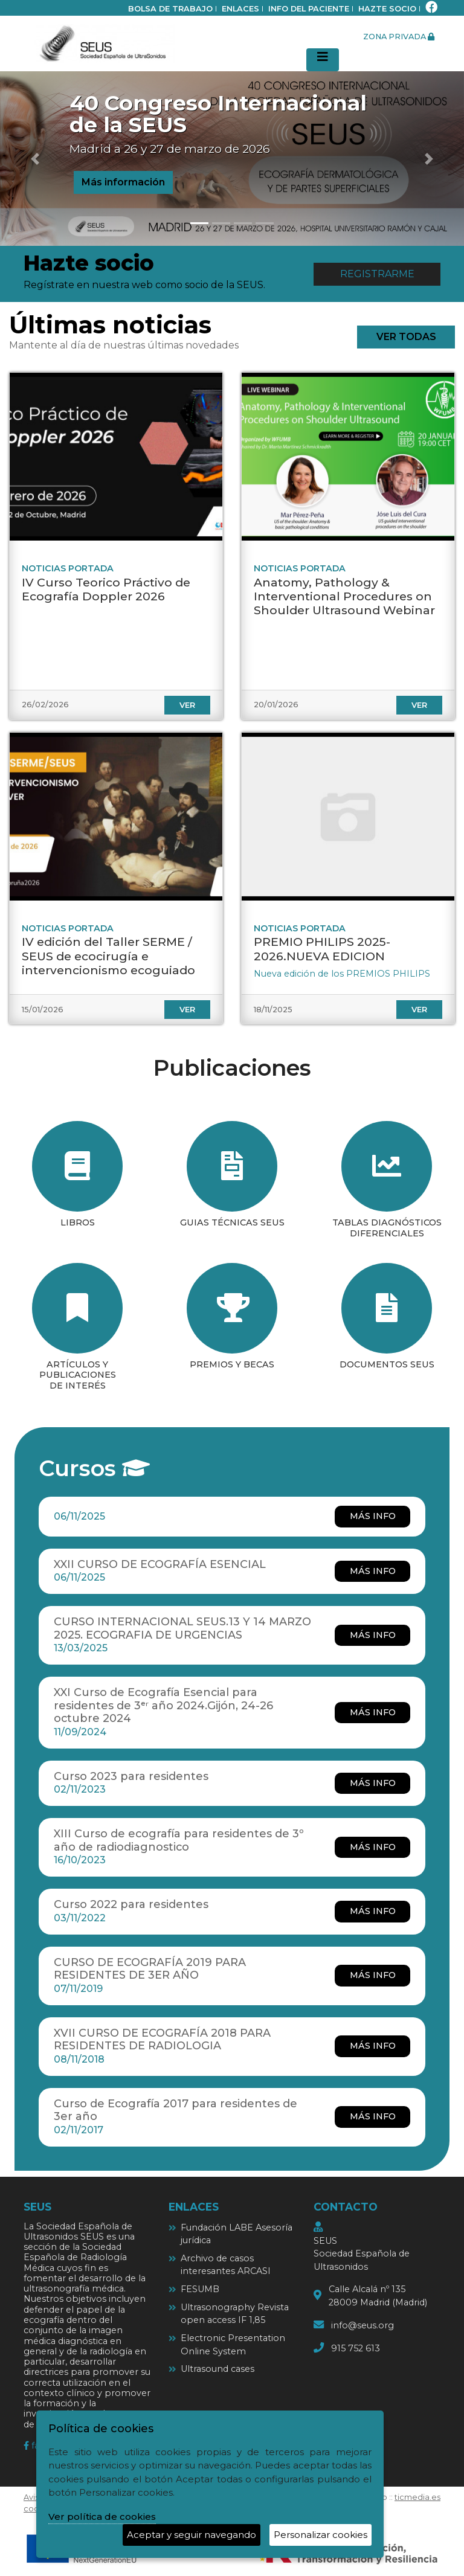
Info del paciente (308, 8)
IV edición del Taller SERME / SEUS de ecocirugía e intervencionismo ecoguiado (108, 955)
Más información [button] (123, 182)
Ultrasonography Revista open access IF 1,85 (235, 2314)
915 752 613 (355, 2348)
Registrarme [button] (377, 274)
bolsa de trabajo (170, 8)
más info (373, 1516)
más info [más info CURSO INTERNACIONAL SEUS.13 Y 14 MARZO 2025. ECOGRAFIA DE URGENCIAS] (373, 1635)
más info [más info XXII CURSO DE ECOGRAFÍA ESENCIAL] (373, 1571)
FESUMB (200, 2289)
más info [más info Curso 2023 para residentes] (373, 1783)
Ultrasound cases (217, 2368)
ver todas (406, 336)
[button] (34, 158)
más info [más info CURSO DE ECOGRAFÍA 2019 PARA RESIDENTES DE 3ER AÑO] (373, 1975)
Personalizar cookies (320, 2534)
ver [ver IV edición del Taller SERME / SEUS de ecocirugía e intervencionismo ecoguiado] (187, 1009)
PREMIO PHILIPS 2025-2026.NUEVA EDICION (322, 948)
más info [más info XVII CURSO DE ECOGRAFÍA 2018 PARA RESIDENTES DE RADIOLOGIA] (373, 2045)
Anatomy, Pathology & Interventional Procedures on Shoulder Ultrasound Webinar (344, 596)
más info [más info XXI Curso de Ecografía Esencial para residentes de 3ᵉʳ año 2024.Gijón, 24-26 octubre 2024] (373, 1712)
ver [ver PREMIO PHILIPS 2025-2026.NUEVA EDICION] (419, 1009)
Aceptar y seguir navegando (191, 2534)
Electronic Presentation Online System (233, 2345)
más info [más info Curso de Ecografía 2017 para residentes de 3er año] (373, 2116)
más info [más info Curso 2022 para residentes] (373, 1911)
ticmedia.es (417, 2497)
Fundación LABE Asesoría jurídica (236, 2234)
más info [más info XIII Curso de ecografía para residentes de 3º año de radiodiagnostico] (373, 1847)
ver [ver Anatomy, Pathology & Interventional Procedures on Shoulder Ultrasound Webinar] (419, 705)
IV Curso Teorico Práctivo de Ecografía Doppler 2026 (106, 589)
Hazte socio (387, 8)
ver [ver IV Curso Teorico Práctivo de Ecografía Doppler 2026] (187, 705)
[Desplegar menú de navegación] (322, 59)
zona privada (398, 36)
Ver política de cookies (102, 2516)
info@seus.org (362, 2325)
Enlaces (240, 8)
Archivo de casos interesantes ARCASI (226, 2265)
